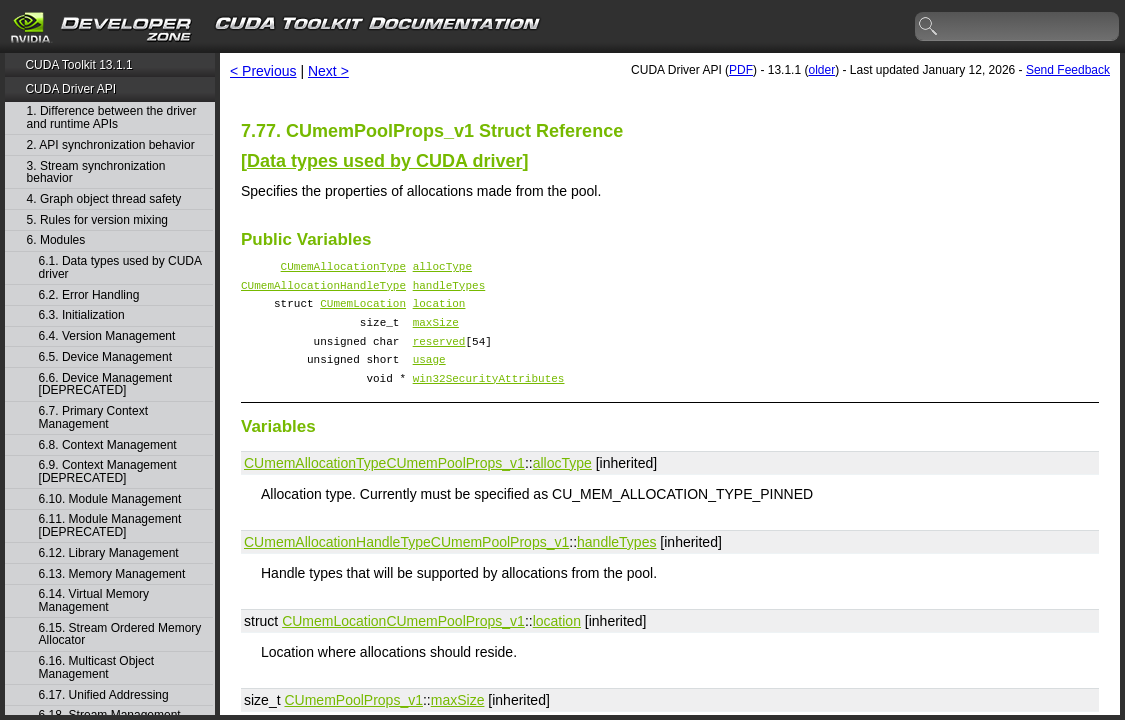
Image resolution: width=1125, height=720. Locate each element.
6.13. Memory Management (112, 574)
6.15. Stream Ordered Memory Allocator (120, 634)
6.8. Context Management (108, 445)
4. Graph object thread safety (104, 199)
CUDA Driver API (70, 89)
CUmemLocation (363, 311)
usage (429, 376)
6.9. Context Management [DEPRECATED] (108, 471)
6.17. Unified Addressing (104, 695)
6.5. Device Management (105, 357)
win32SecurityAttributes (489, 398)
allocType (442, 268)
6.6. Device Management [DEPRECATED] (105, 384)
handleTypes (449, 290)
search (929, 27)
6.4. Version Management (107, 336)
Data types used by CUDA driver (384, 161)
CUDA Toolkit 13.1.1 (78, 65)
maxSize (436, 333)
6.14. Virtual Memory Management (94, 600)
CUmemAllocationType (343, 268)
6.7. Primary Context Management (93, 417)
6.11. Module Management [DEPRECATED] (110, 525)
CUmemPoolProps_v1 (455, 484)
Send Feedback (1068, 70)
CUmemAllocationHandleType (323, 290)
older (821, 70)
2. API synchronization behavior (111, 145)
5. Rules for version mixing (97, 220)
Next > (328, 71)
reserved (439, 355)
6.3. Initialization (82, 315)
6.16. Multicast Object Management (96, 667)
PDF (741, 70)
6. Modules (56, 240)
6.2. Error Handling (89, 295)
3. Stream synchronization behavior (96, 172)
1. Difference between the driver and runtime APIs (112, 117)
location (439, 311)
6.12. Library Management (109, 553)
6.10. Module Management (110, 499)
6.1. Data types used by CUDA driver (120, 267)
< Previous (263, 71)
